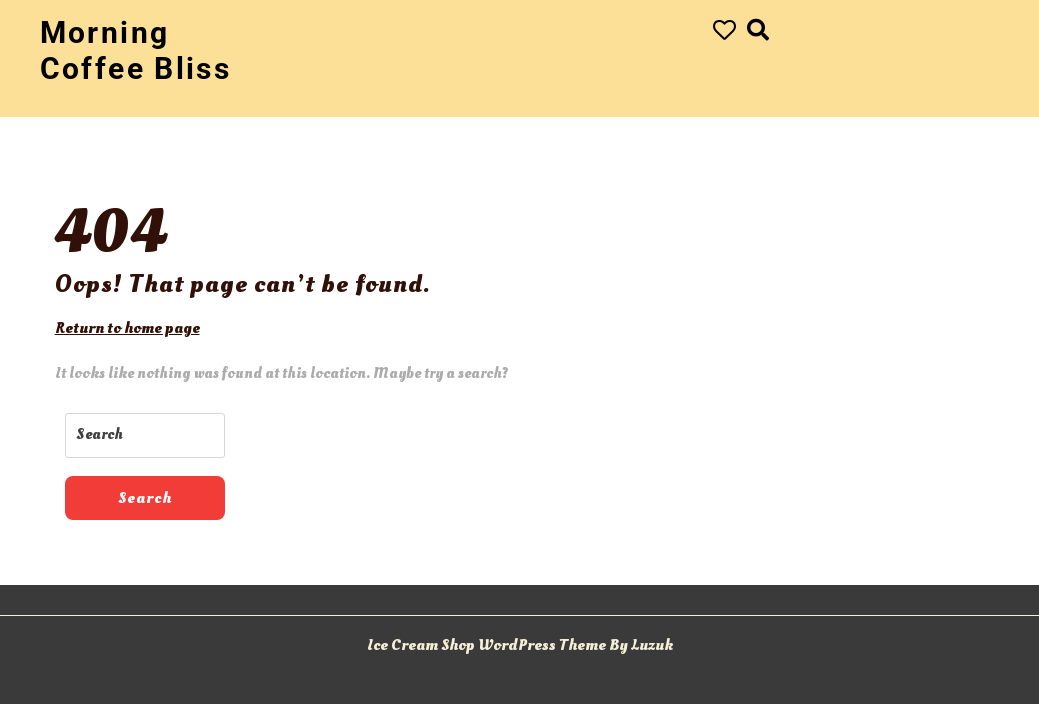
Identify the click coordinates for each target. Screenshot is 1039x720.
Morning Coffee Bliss (136, 50)
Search (145, 498)
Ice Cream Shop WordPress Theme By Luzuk (520, 645)
